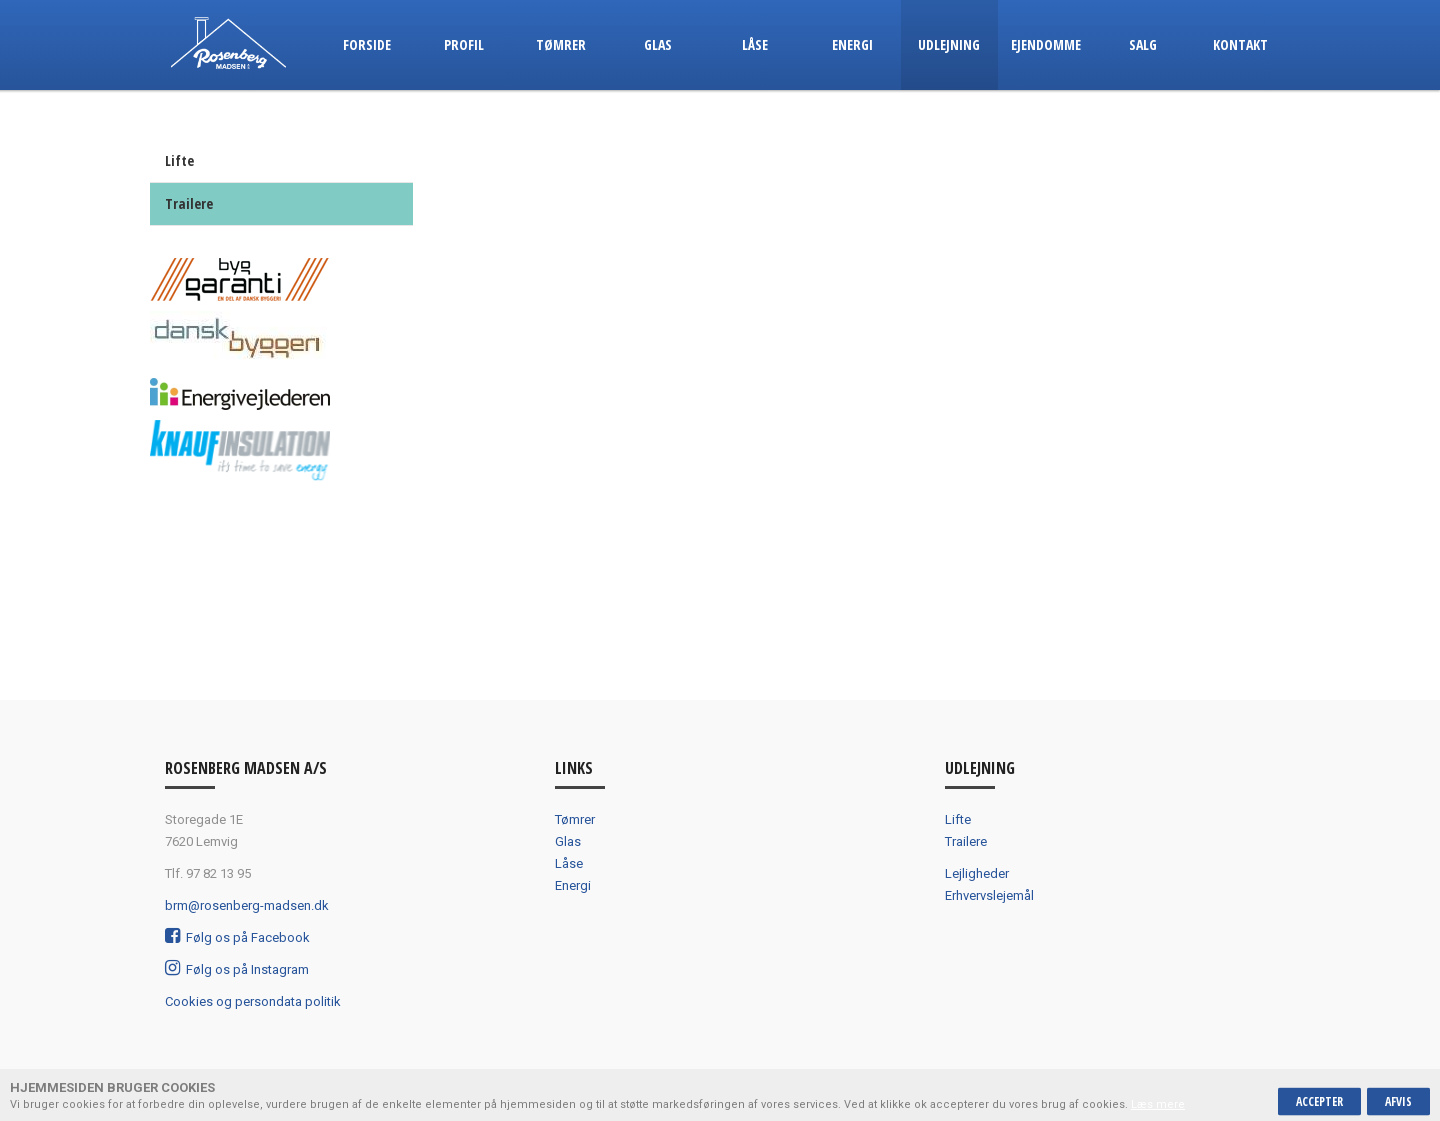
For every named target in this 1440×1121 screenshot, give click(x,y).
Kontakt (1240, 44)
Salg (1143, 44)
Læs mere (1158, 1104)
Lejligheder (977, 873)
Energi (852, 44)
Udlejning (949, 44)
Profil (464, 44)
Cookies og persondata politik (253, 1001)
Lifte (179, 160)
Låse (755, 44)
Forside (367, 44)
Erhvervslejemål (989, 895)
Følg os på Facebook (237, 937)
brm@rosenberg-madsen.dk (247, 905)
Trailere (189, 203)
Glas (658, 44)
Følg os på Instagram (237, 969)
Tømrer (561, 44)
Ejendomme (1046, 44)
